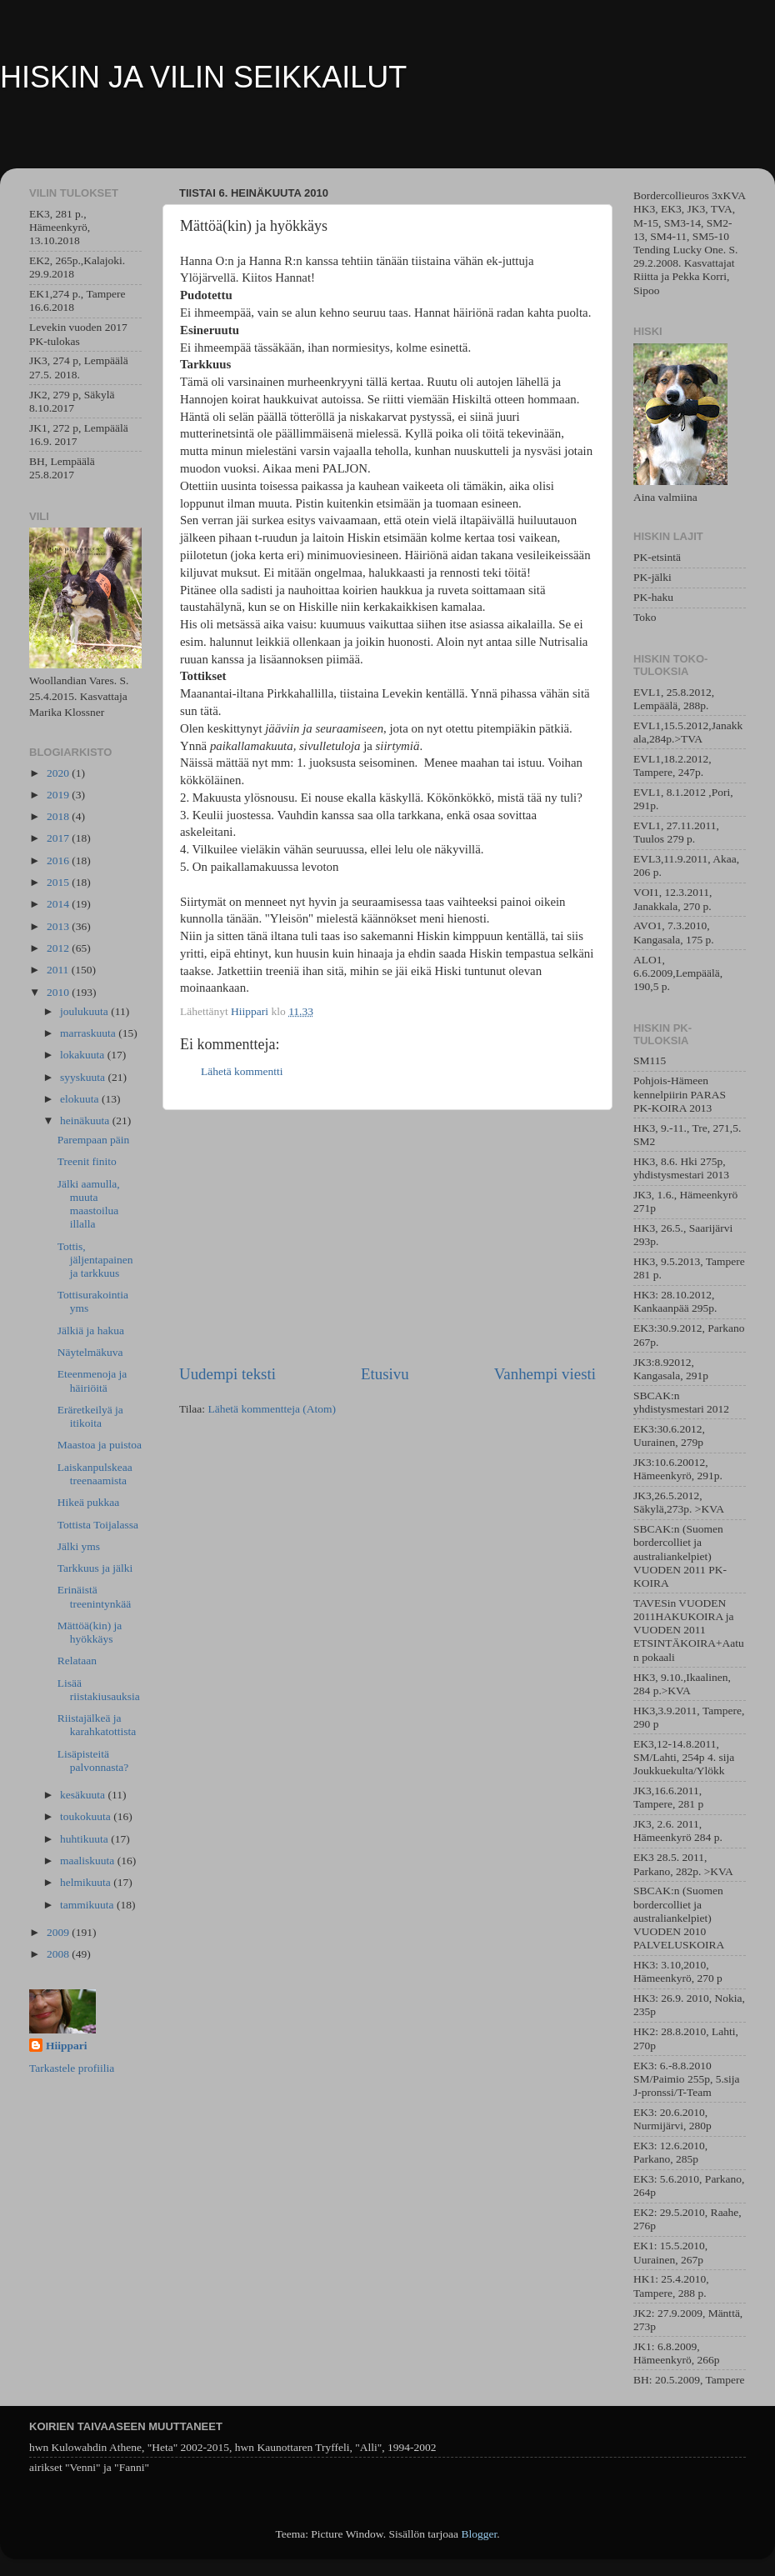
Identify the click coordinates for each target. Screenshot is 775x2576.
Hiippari (67, 2045)
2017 (59, 838)
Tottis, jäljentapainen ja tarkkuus (95, 1259)
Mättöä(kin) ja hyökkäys (90, 1632)
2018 (59, 816)
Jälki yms (79, 1546)
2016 (59, 860)
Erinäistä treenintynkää (94, 1596)
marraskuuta (89, 1033)
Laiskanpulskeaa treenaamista (95, 1474)
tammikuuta (88, 1904)
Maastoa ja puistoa (100, 1444)
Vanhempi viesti (545, 1374)
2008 (59, 1954)
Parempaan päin (94, 1139)
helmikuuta (86, 1882)
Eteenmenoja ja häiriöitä (93, 1380)
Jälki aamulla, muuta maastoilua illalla (89, 1204)
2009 (59, 1932)
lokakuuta (84, 1054)
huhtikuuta (85, 1839)
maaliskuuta (89, 1860)
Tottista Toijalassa (98, 1524)
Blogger (479, 2534)
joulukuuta (85, 1011)
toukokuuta (86, 1816)
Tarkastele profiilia (71, 2068)
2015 (59, 882)
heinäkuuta (86, 1120)
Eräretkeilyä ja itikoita (90, 1416)
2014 (59, 904)
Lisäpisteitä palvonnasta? (93, 1760)
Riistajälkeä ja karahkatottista (97, 1725)
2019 (59, 794)
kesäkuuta (84, 1794)
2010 (59, 992)
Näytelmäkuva (90, 1352)
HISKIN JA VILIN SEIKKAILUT (203, 77)
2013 (59, 926)
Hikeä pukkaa (89, 1502)
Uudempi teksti (227, 1374)
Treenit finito (87, 1161)
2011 (59, 969)
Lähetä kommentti (242, 1071)
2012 (59, 948)
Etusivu (385, 1374)
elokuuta (81, 1099)
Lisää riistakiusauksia (99, 1690)
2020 (59, 773)
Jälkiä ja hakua (91, 1330)
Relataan (77, 1660)
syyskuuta (84, 1077)
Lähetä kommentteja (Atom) (272, 1409)
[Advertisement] (387, 1237)
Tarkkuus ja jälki (95, 1568)
